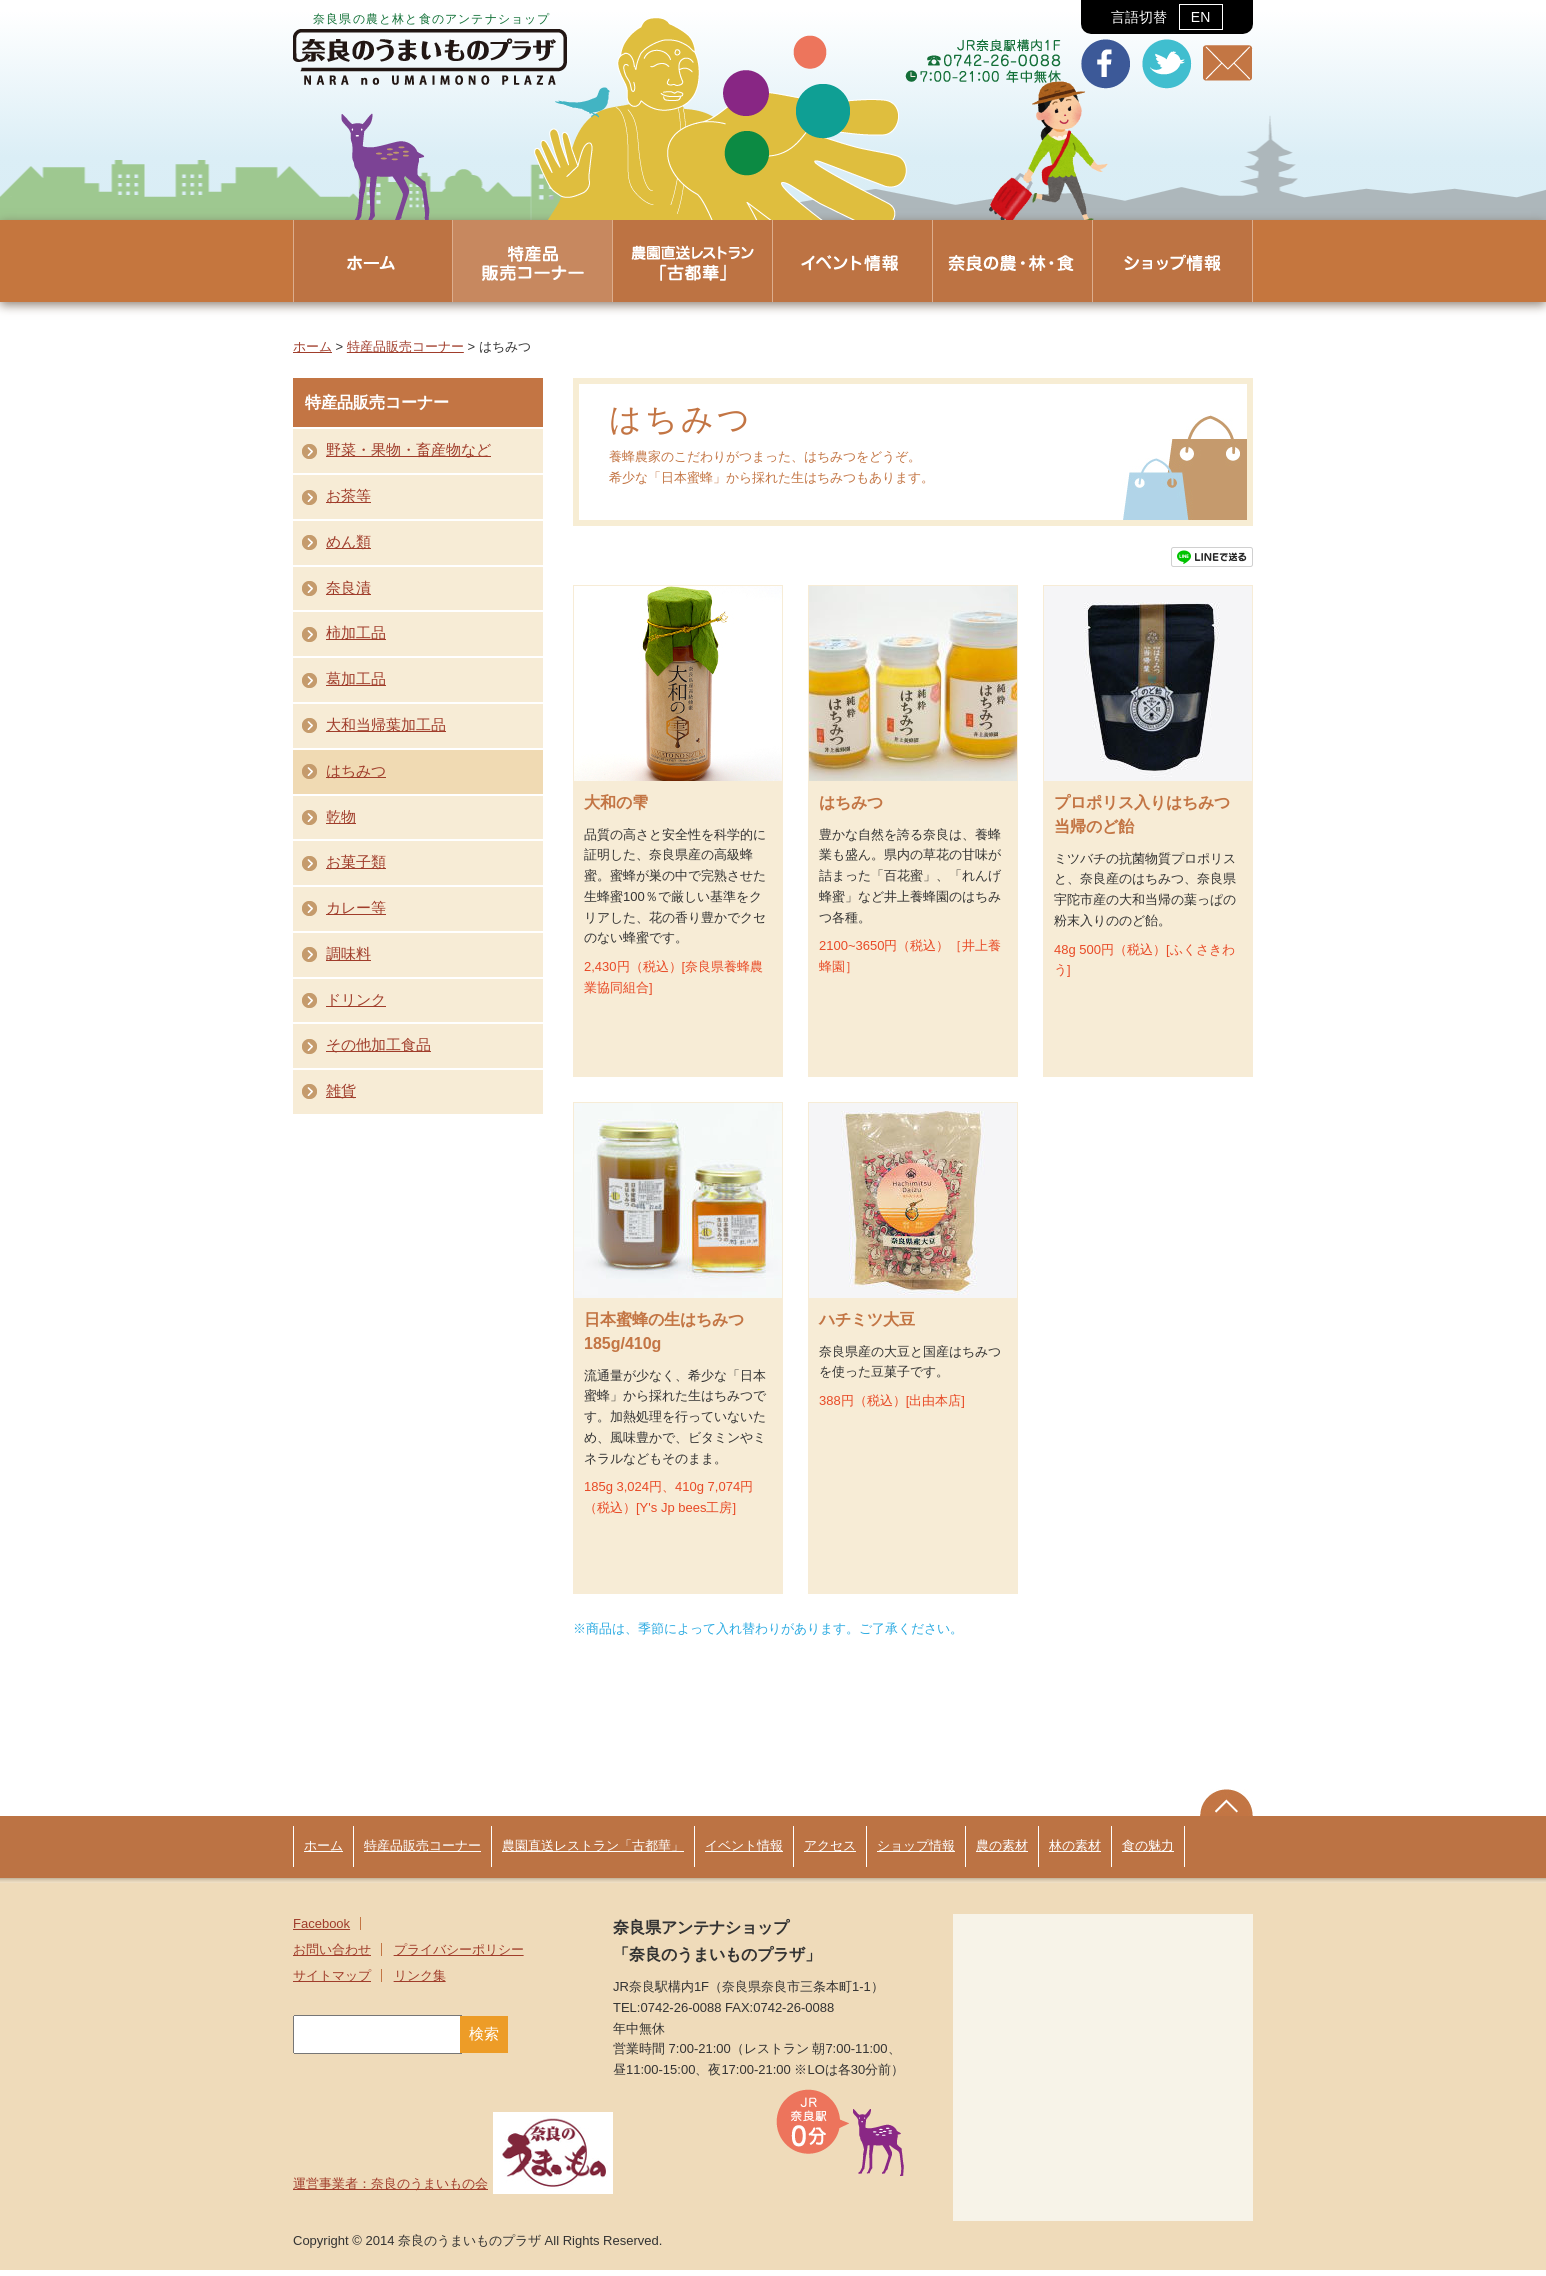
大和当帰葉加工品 (386, 725)
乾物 (341, 817)
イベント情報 (744, 1851)
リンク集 (420, 1981)
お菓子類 (356, 862)
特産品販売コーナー (405, 346)
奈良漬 (348, 588)
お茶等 (348, 496)
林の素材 (1075, 1851)
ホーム (312, 346)
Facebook (321, 1929)
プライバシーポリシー (459, 1955)
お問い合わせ (332, 1955)
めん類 (348, 542)
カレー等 (356, 908)
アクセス (830, 1851)
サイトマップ (332, 1981)
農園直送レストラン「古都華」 (593, 1851)
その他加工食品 (378, 1045)
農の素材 (1002, 1851)
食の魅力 (1148, 1851)
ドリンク (356, 1000)
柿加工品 (356, 633)
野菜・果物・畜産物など (408, 450)
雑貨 (341, 1091)
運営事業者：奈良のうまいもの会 (453, 2189)
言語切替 (1166, 17)
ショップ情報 (916, 1851)
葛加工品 (356, 679)
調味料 (348, 954)
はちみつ (356, 771)
